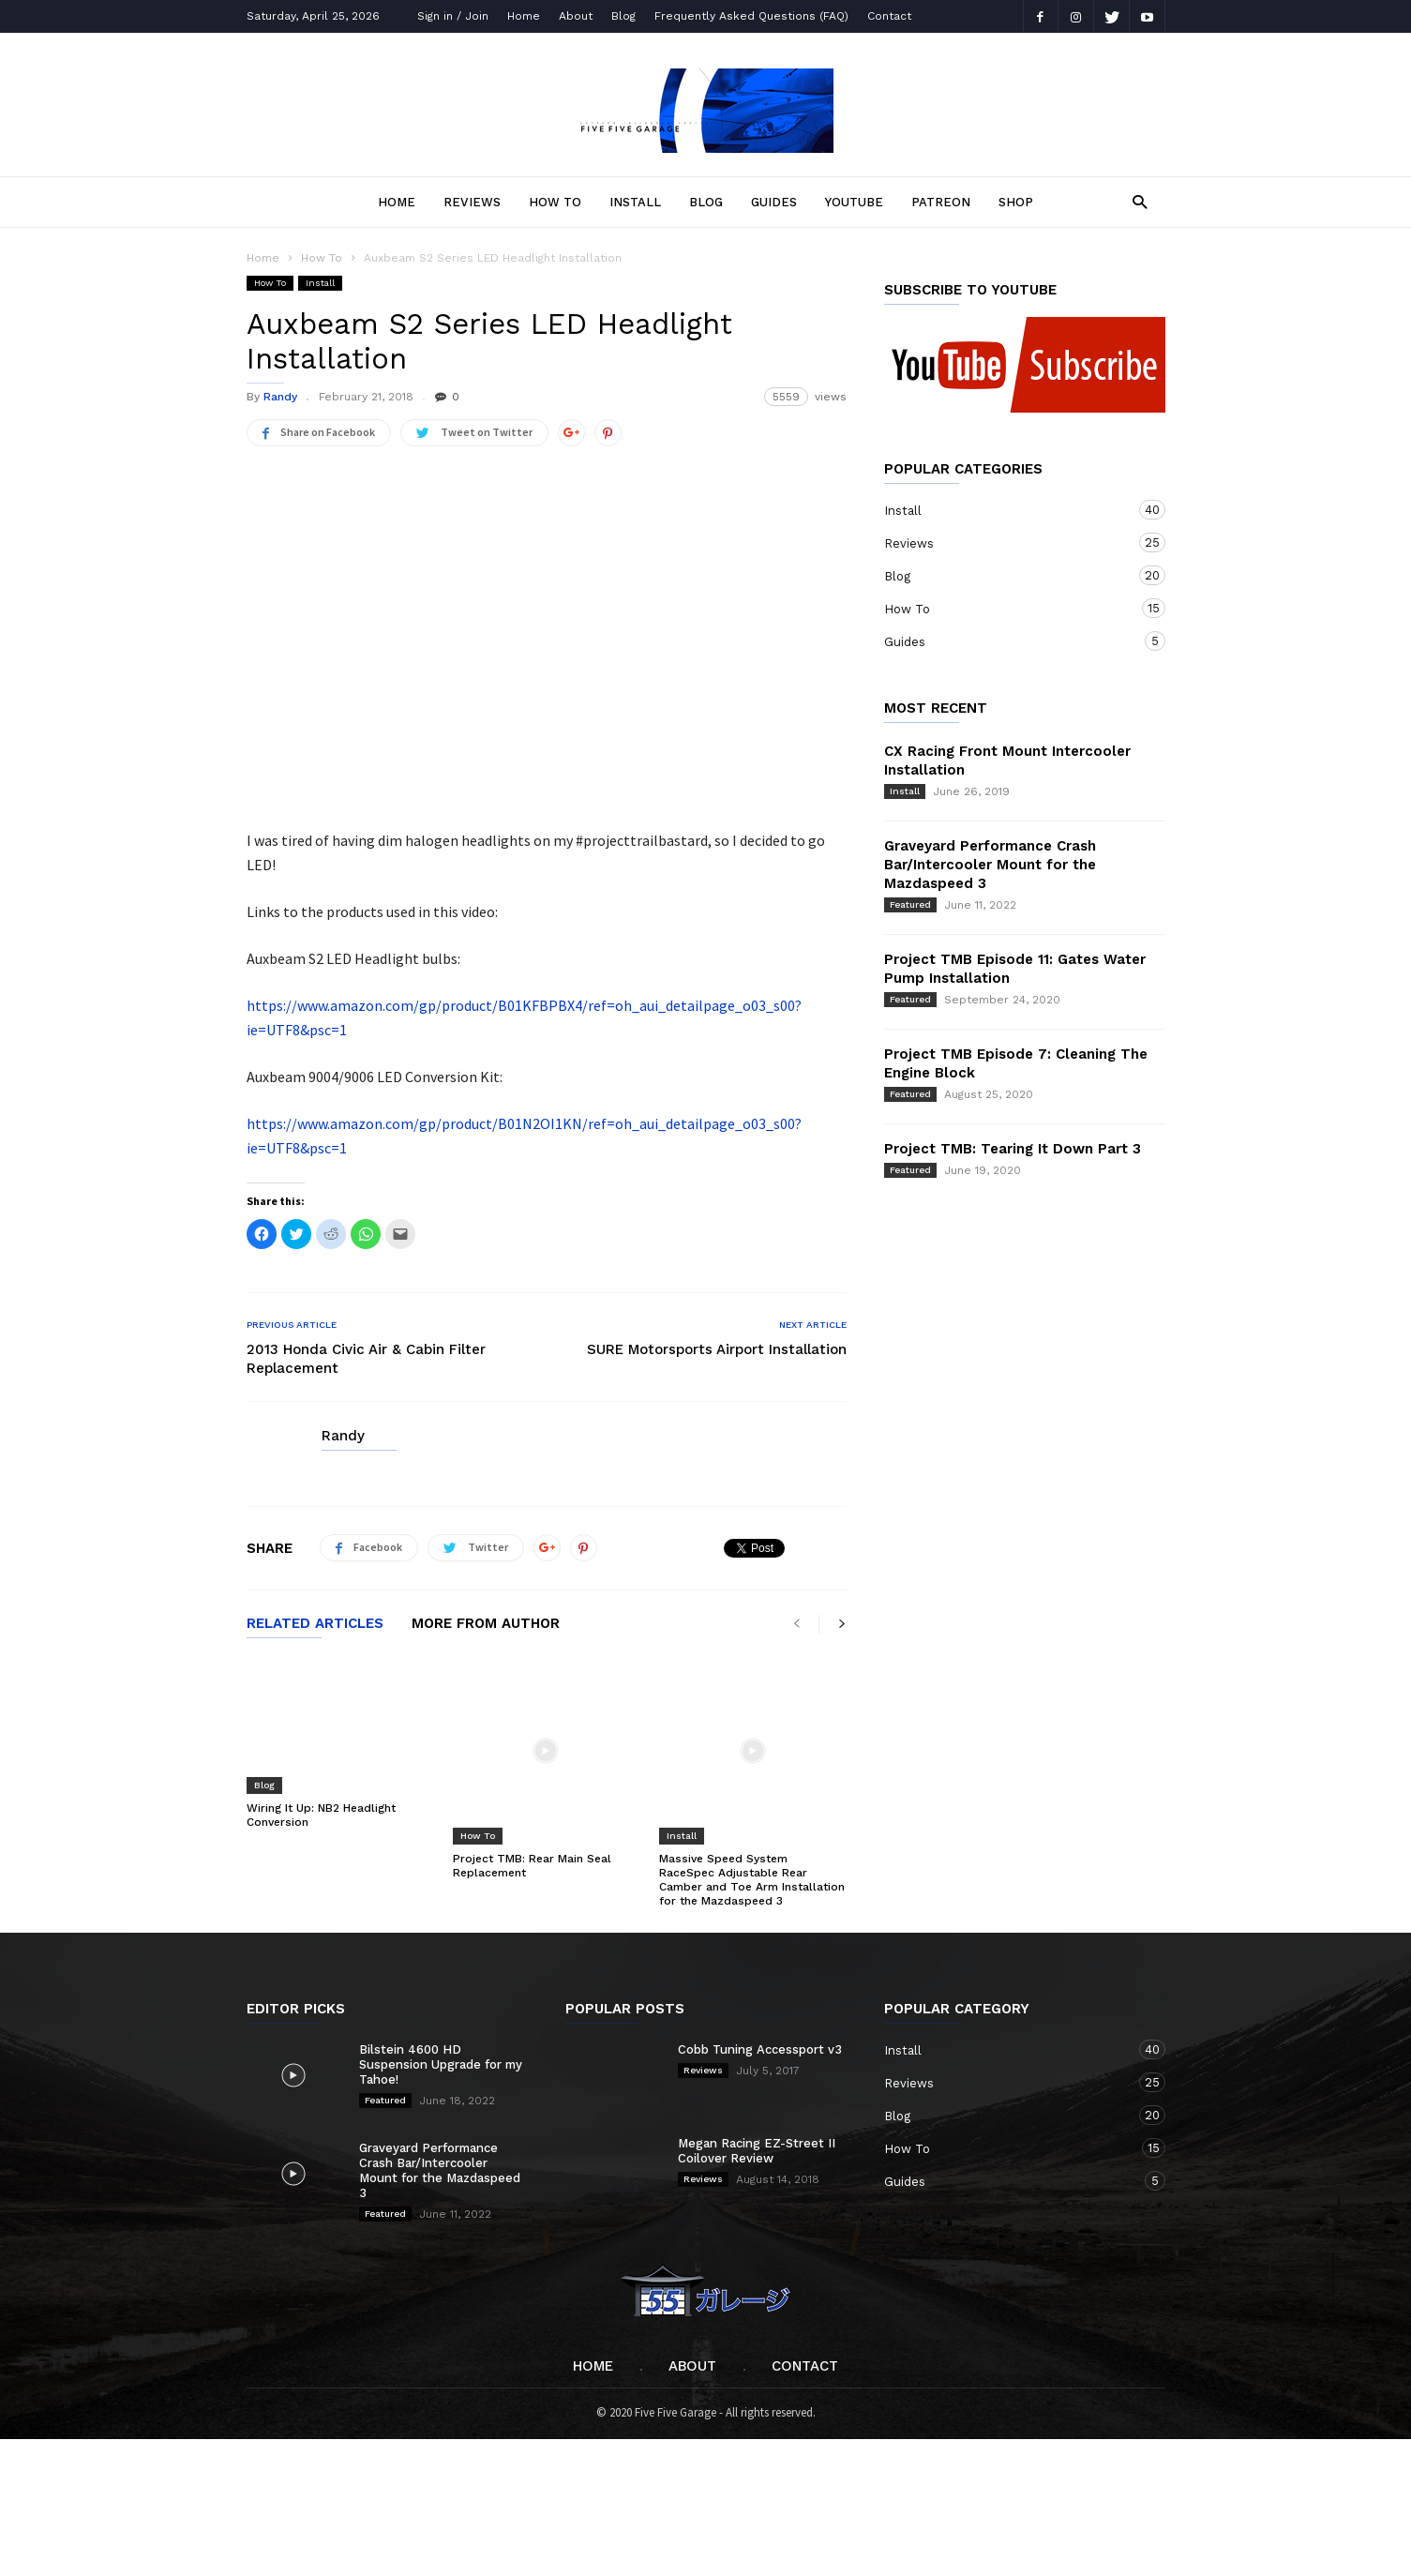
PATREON (940, 202)
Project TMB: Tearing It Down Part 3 (1012, 1148)
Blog (623, 16)
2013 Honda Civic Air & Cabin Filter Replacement (366, 1359)
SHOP (1015, 202)
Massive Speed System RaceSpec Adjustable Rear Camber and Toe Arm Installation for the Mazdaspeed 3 (752, 1829)
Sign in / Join (452, 16)
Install (635, 202)
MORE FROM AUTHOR (486, 1624)
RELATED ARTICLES (315, 1624)
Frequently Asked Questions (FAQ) (751, 16)
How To (555, 202)
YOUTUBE (854, 202)
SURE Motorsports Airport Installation (717, 1349)
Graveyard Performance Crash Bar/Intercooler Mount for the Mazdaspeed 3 (990, 864)
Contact (889, 16)
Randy (280, 396)
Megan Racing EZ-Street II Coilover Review (756, 2100)
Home (523, 16)
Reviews (472, 202)
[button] (1134, 201)
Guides (774, 202)
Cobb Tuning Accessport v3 (760, 1999)
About (576, 16)
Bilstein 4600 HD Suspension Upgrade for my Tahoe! (440, 2014)
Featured (910, 904)
